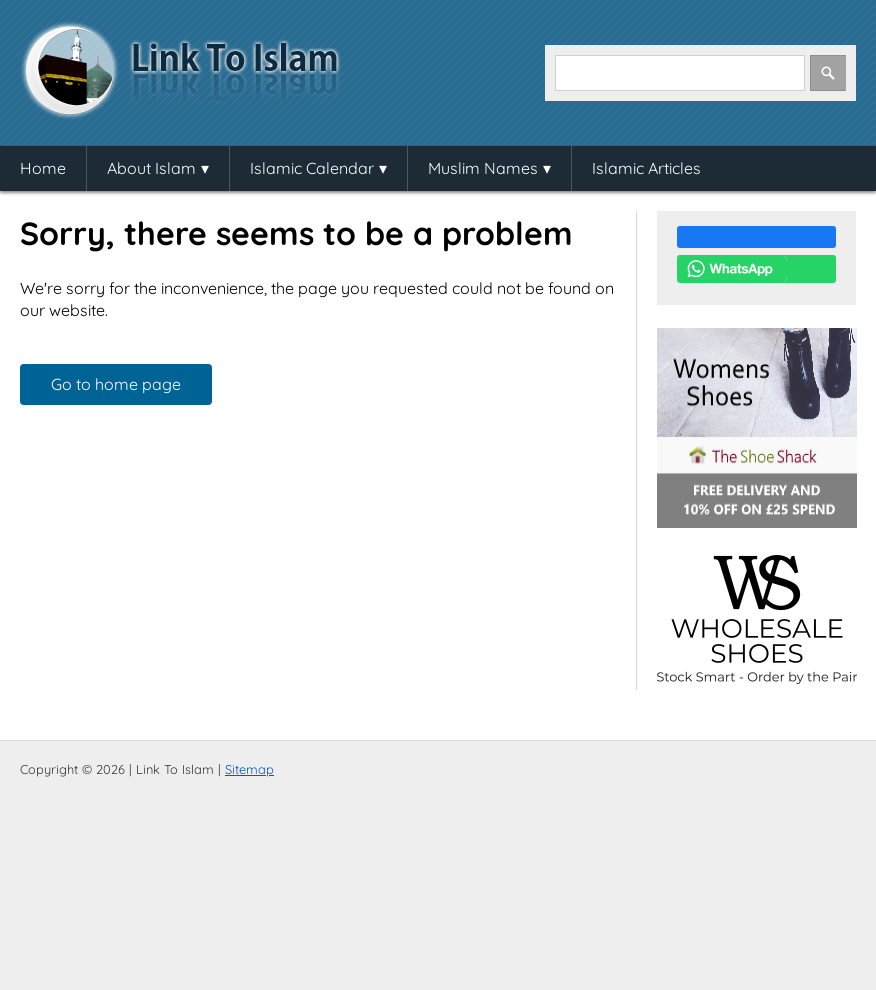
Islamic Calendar (312, 168)
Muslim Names (483, 168)
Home (43, 168)
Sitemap (249, 769)
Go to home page (116, 384)
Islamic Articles (646, 168)
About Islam (151, 168)
